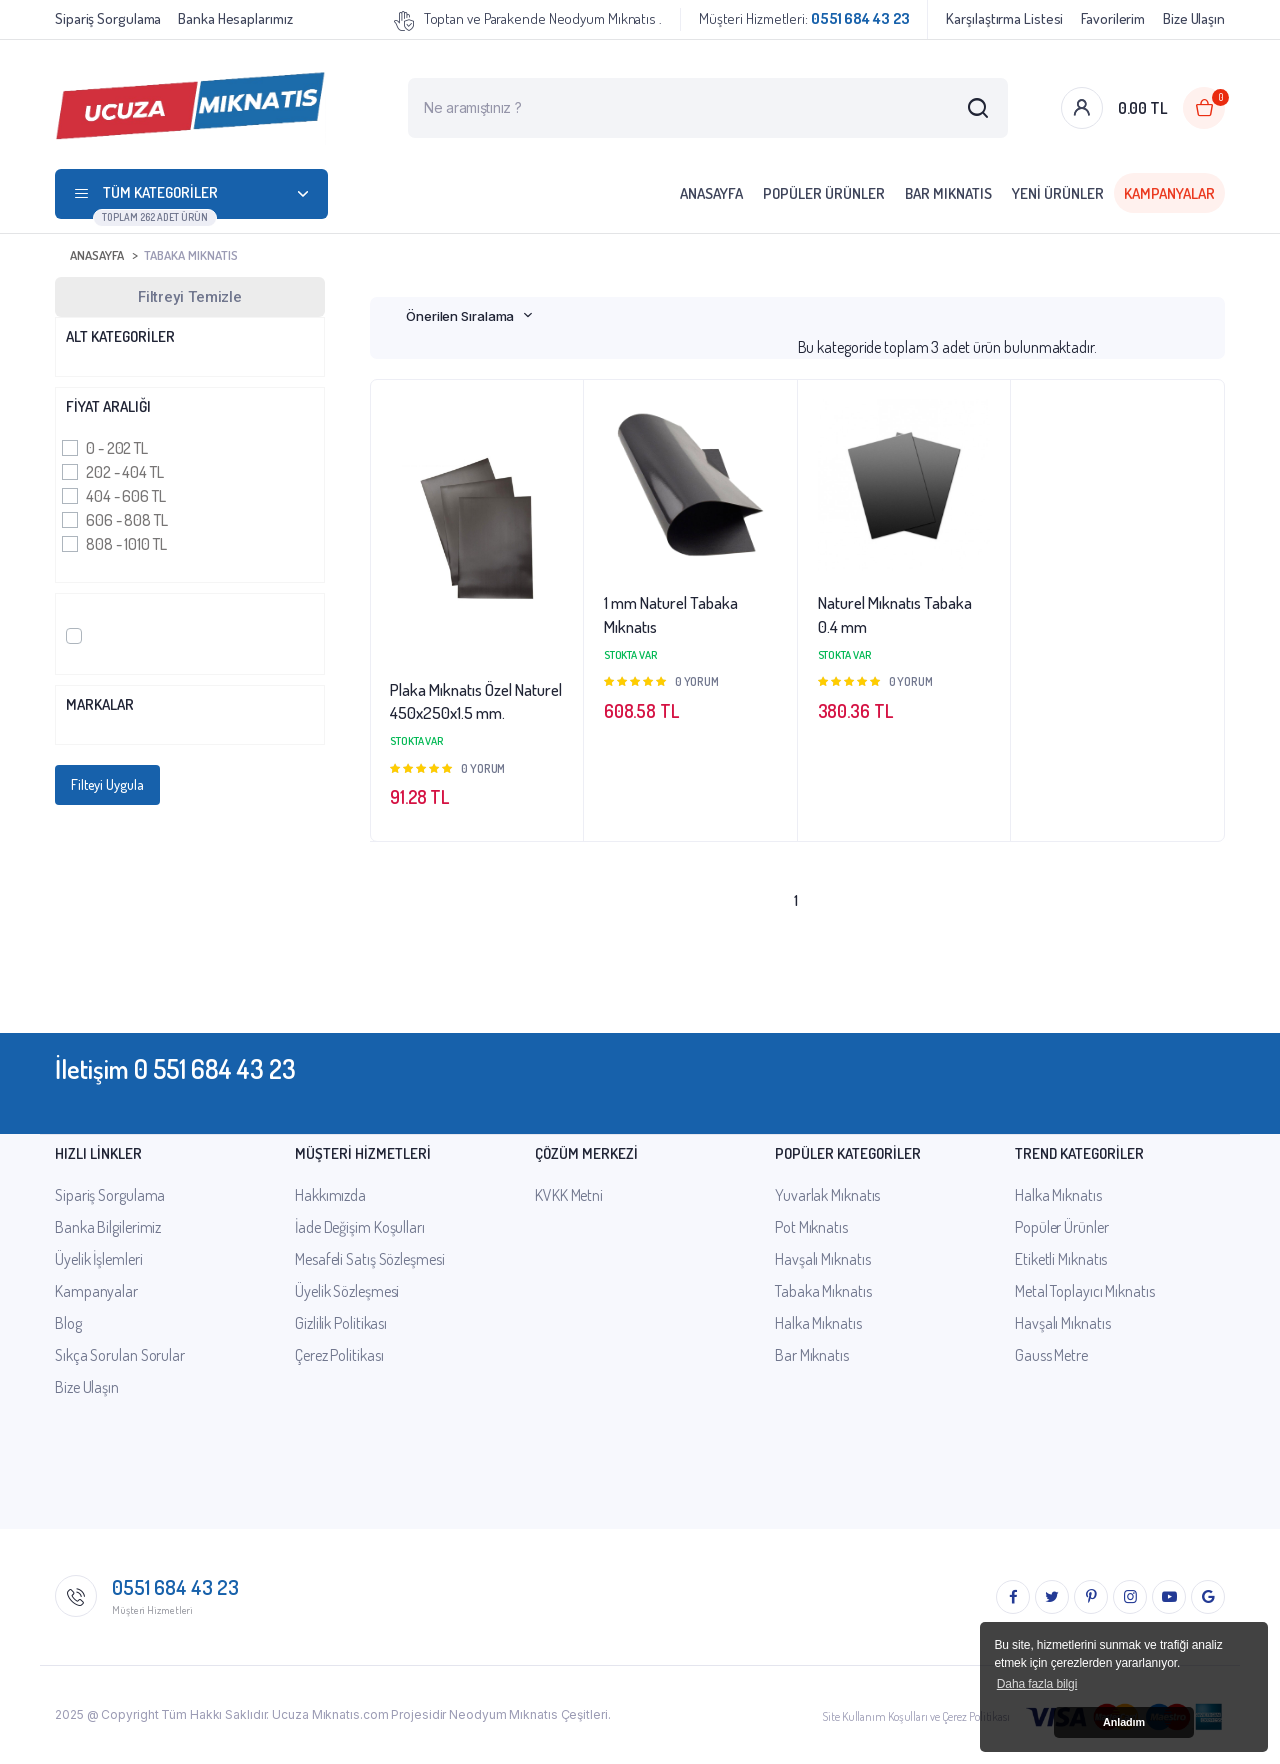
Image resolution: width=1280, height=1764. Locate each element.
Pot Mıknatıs (811, 1227)
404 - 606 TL (126, 496)
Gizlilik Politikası (341, 1323)
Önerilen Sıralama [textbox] (460, 316)
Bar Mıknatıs (948, 193)
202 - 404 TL (125, 472)
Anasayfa (711, 193)
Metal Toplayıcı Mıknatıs (1085, 1291)
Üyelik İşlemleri (98, 1259)
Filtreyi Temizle (190, 297)
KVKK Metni (569, 1195)
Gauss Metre (1051, 1355)
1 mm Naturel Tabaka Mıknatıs (671, 614)
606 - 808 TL (127, 520)
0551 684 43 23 (175, 1587)
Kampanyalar (1169, 193)
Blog (68, 1323)
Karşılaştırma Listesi (1004, 18)
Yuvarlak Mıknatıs (827, 1195)
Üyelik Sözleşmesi (347, 1291)
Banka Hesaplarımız (235, 18)
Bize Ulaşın (1194, 18)
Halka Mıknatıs (818, 1323)
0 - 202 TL (117, 448)
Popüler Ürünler (824, 193)
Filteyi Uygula (107, 784)
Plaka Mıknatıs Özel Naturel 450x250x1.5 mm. (476, 701)
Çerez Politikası (339, 1355)
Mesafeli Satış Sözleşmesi (370, 1259)
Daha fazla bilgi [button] (1037, 1684)
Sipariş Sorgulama (108, 18)
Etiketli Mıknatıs (1061, 1259)
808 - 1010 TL (126, 544)
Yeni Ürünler (1058, 193)
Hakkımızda (330, 1195)
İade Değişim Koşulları (360, 1227)
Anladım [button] (1124, 1722)
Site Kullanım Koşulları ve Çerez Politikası (916, 1716)
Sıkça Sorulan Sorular (120, 1355)
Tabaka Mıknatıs (191, 255)
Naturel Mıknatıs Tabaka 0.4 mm (895, 614)
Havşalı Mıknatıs (822, 1259)
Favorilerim (1113, 18)
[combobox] (469, 316)
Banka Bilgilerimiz (108, 1227)
